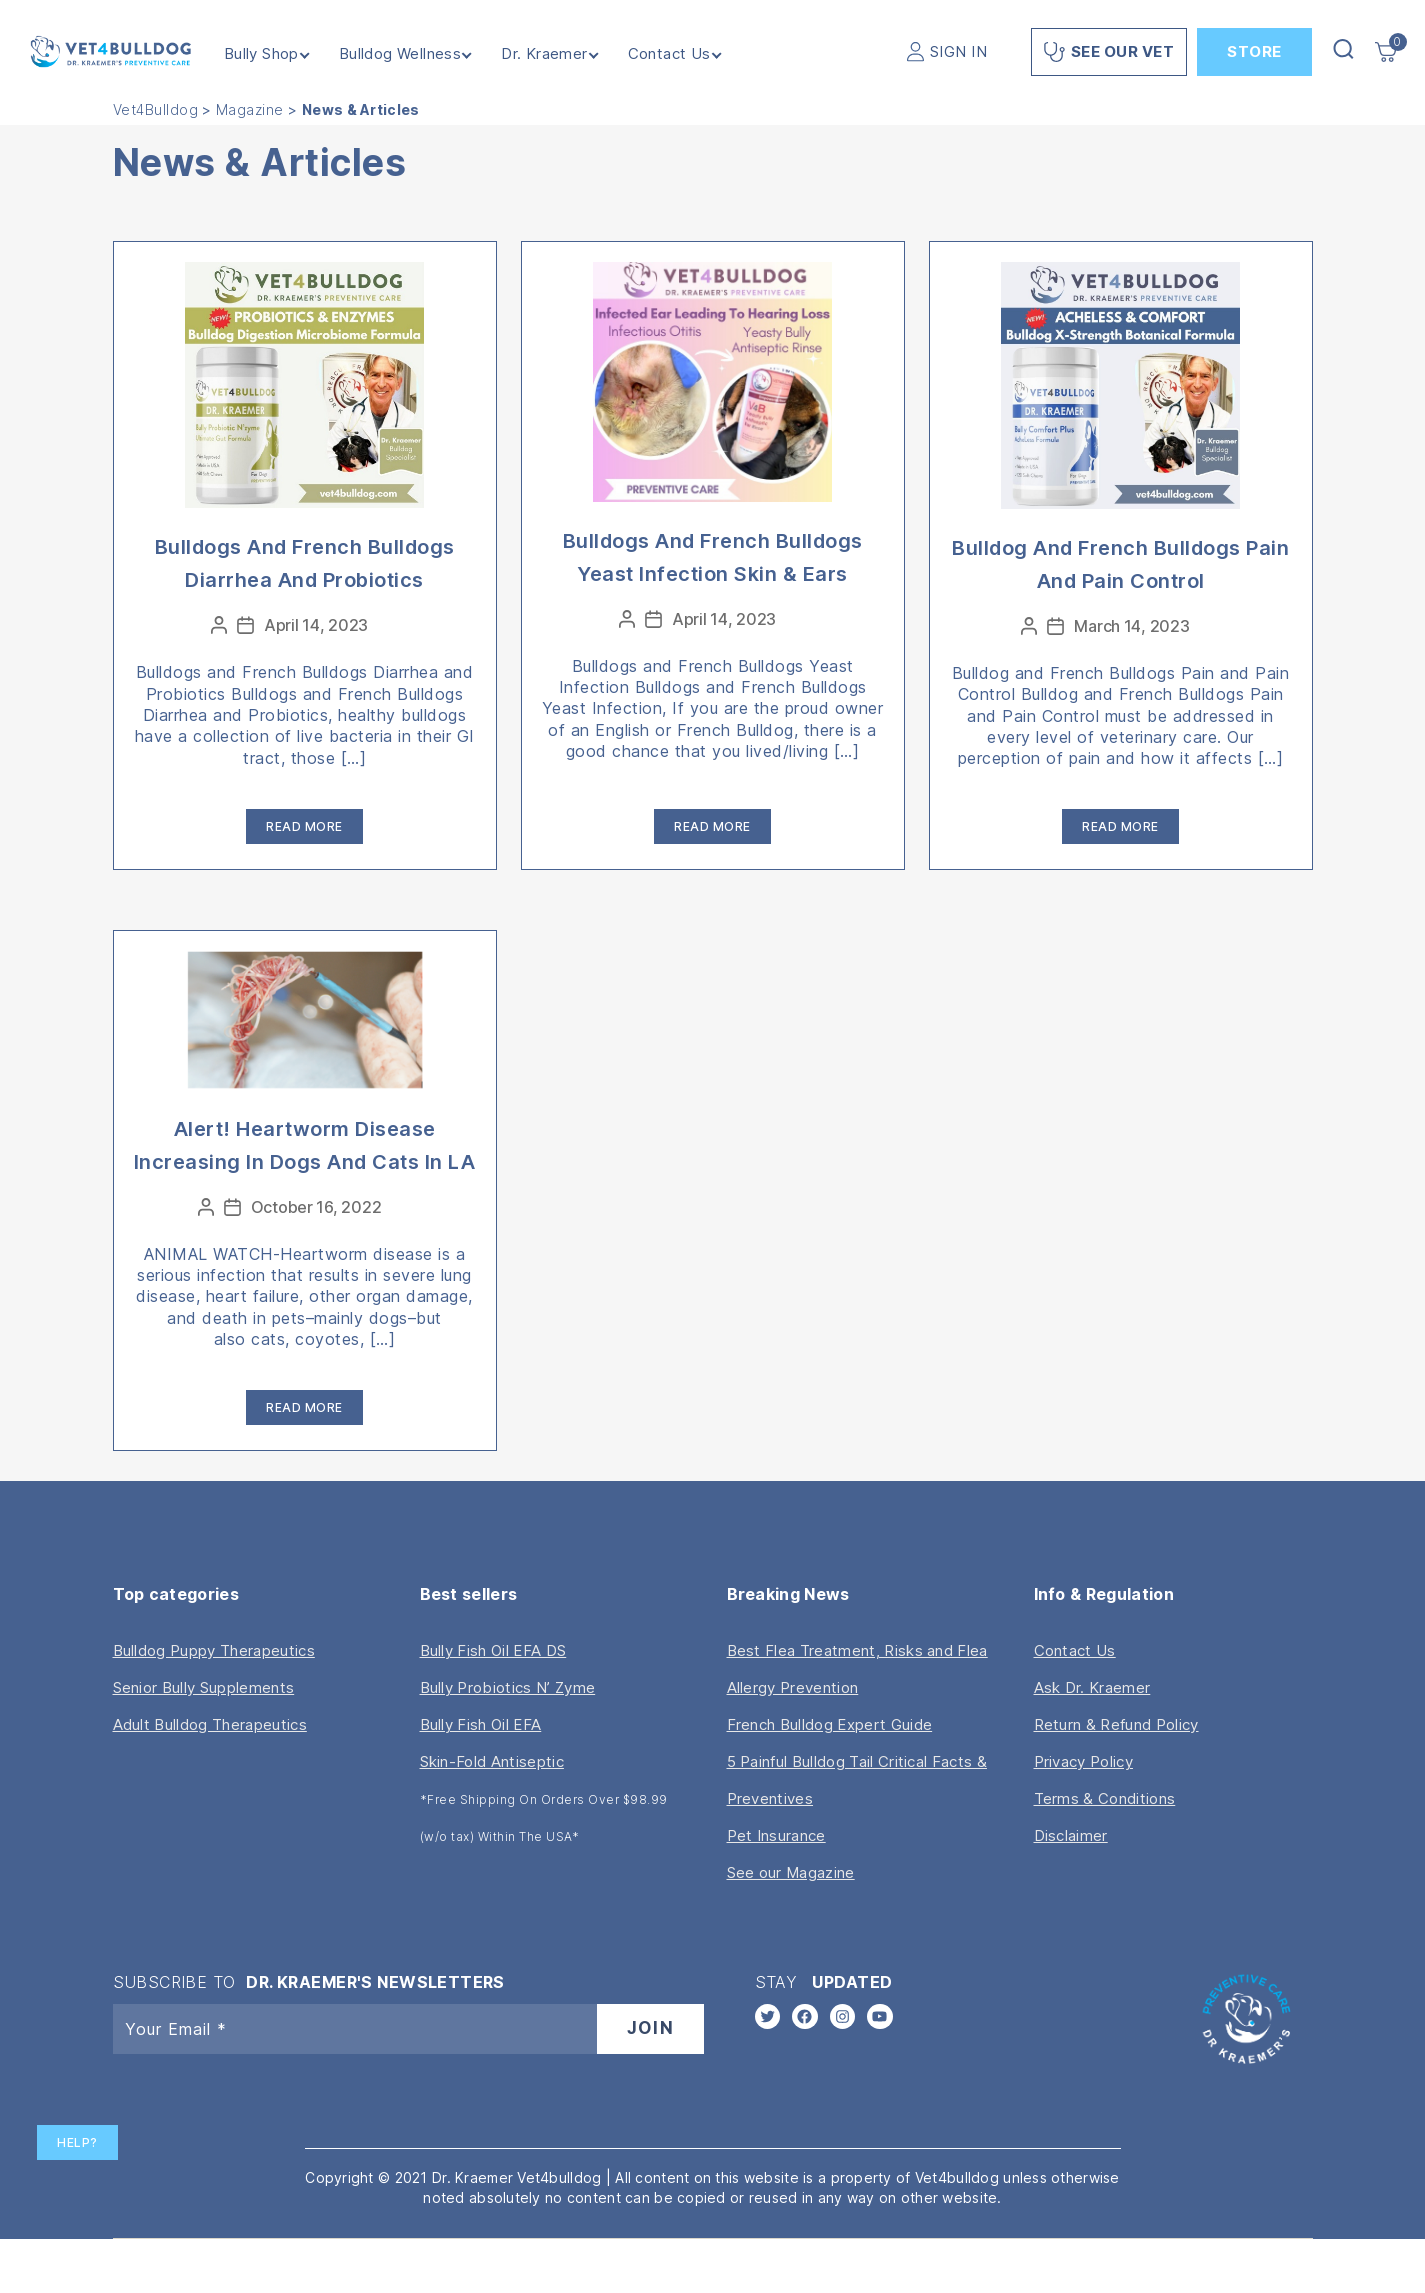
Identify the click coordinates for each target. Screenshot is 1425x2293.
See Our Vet (1109, 52)
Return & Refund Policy (1116, 1724)
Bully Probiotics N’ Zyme (508, 1687)
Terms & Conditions (1105, 1798)
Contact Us (669, 54)
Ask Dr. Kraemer (1092, 1687)
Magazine (250, 109)
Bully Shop (261, 54)
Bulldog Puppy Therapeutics (214, 1650)
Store (1254, 51)
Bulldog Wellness (400, 54)
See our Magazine (791, 1872)
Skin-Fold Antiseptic (492, 1761)
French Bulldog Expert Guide (830, 1724)
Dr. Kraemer (544, 54)
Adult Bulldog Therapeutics (210, 1724)
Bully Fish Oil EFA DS (493, 1650)
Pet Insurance (776, 1835)
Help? (77, 2142)
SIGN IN (959, 51)
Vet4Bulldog (156, 109)
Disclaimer (1071, 1835)
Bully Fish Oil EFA (481, 1724)
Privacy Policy (1083, 1761)
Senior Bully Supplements (204, 1687)
